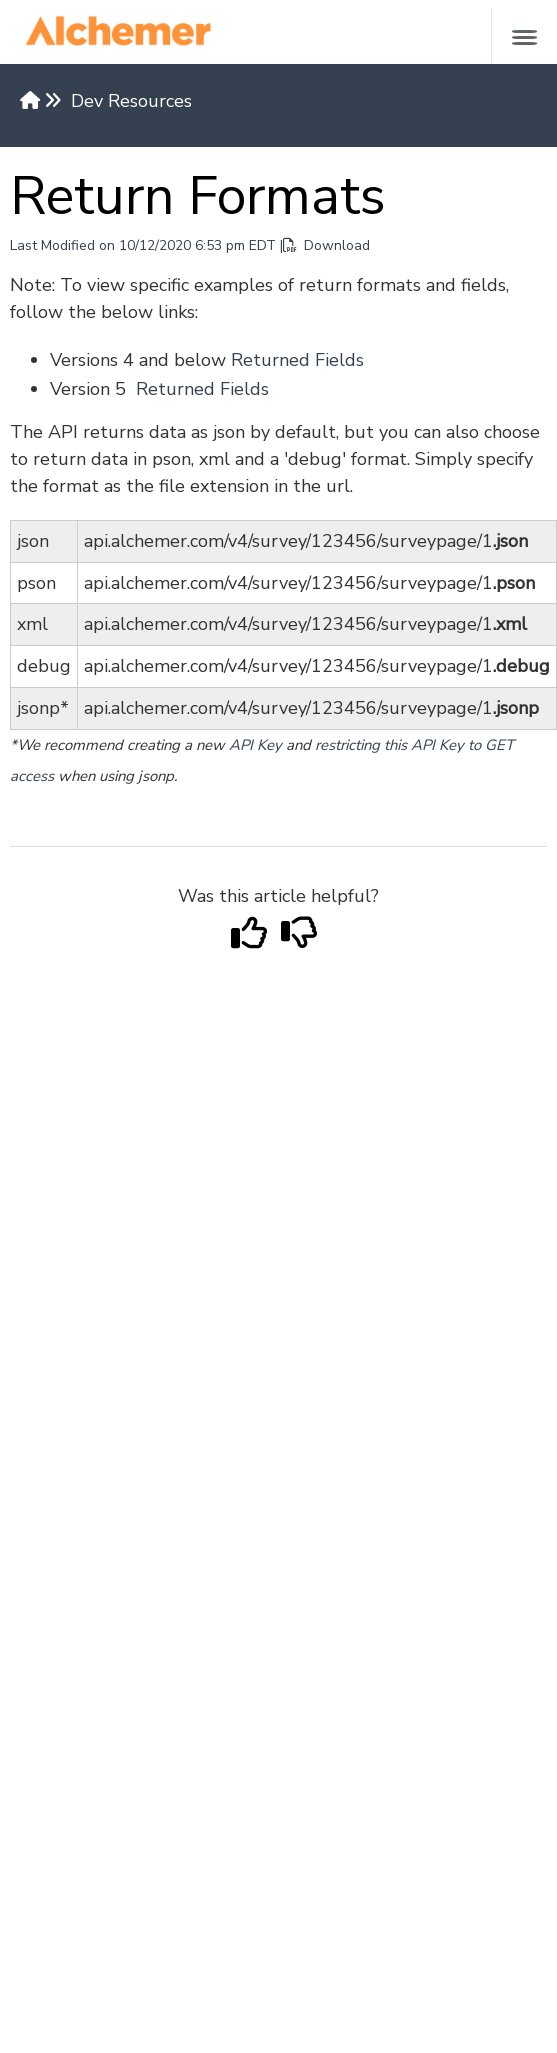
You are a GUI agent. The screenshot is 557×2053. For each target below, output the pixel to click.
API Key (255, 745)
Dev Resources (131, 101)
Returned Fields (297, 360)
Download (326, 245)
